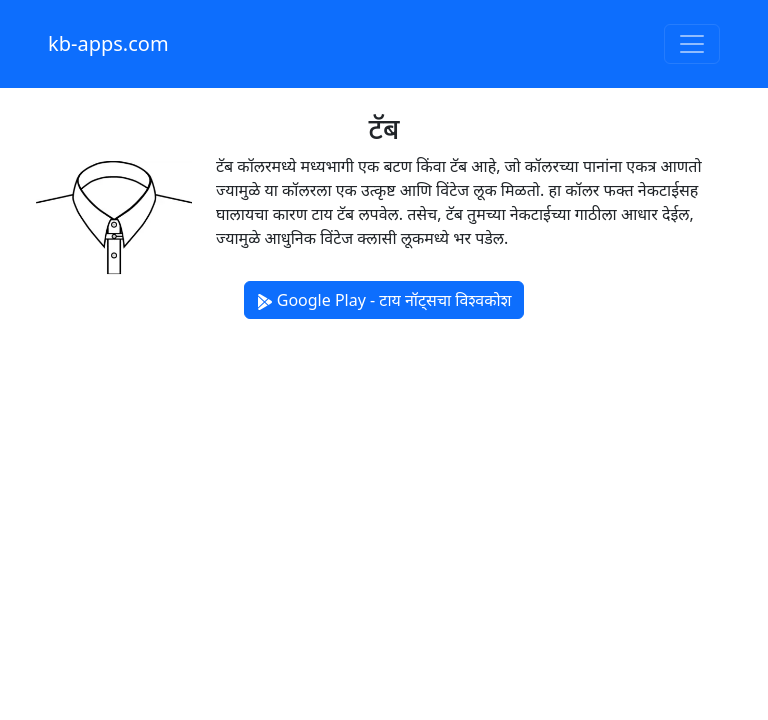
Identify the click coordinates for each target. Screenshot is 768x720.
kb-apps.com (108, 43)
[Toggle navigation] (692, 44)
